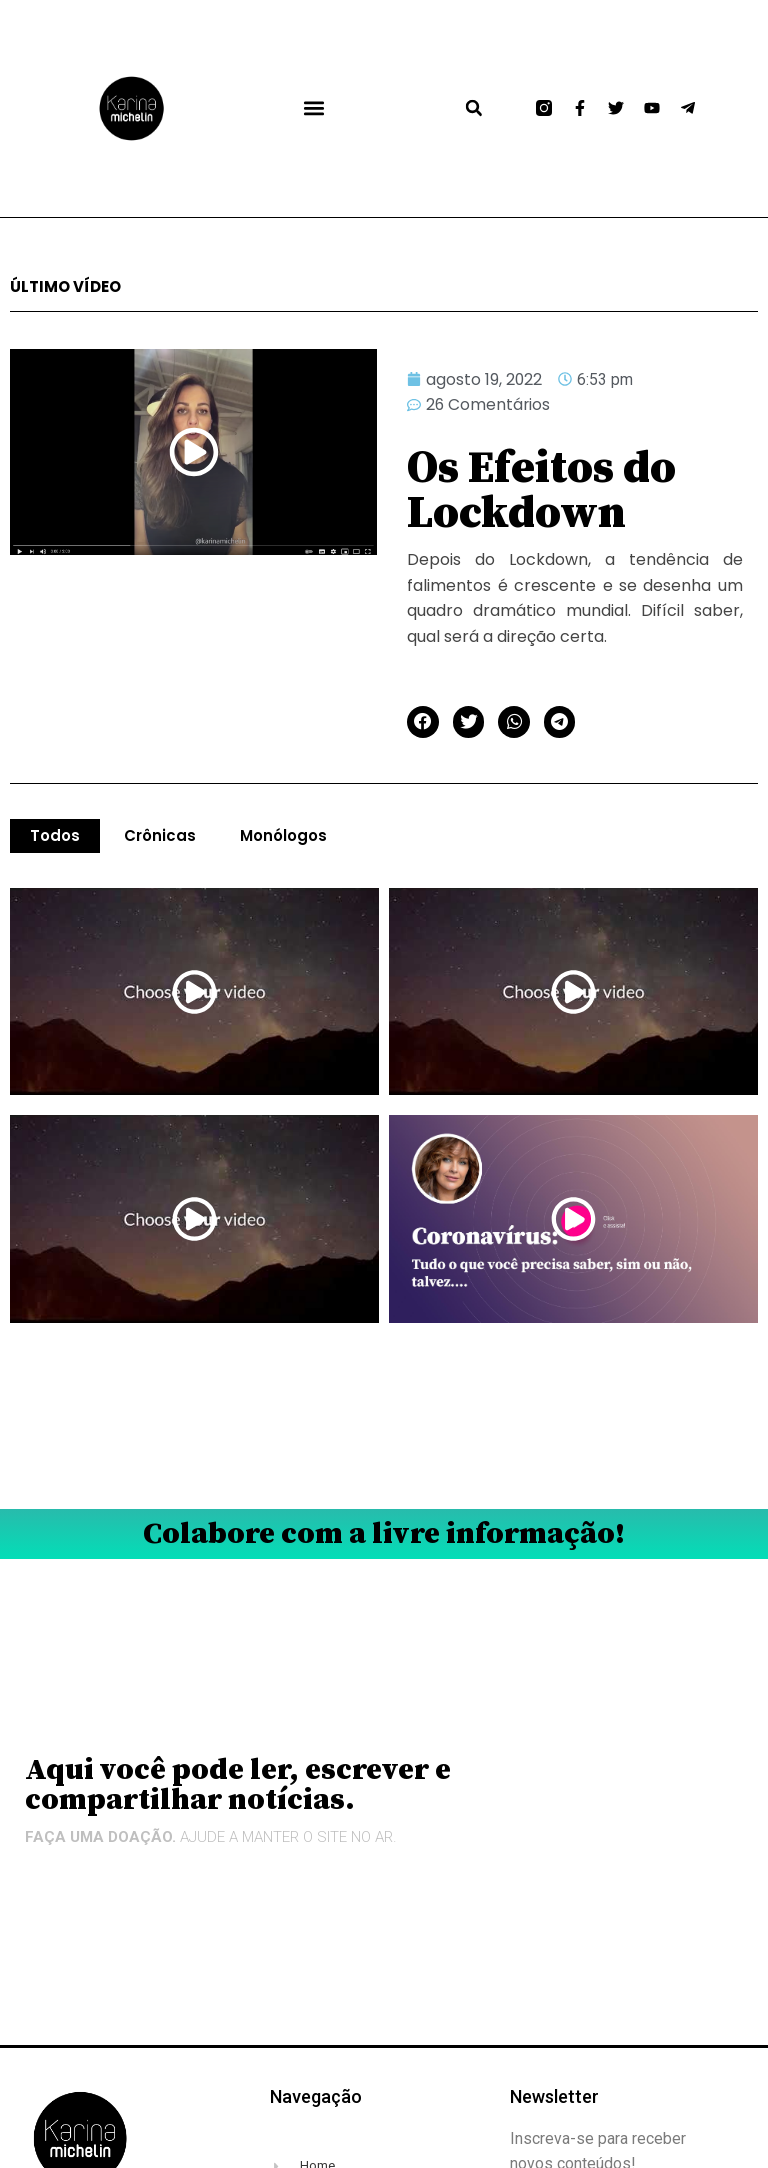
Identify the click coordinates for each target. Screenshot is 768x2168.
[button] (313, 108)
